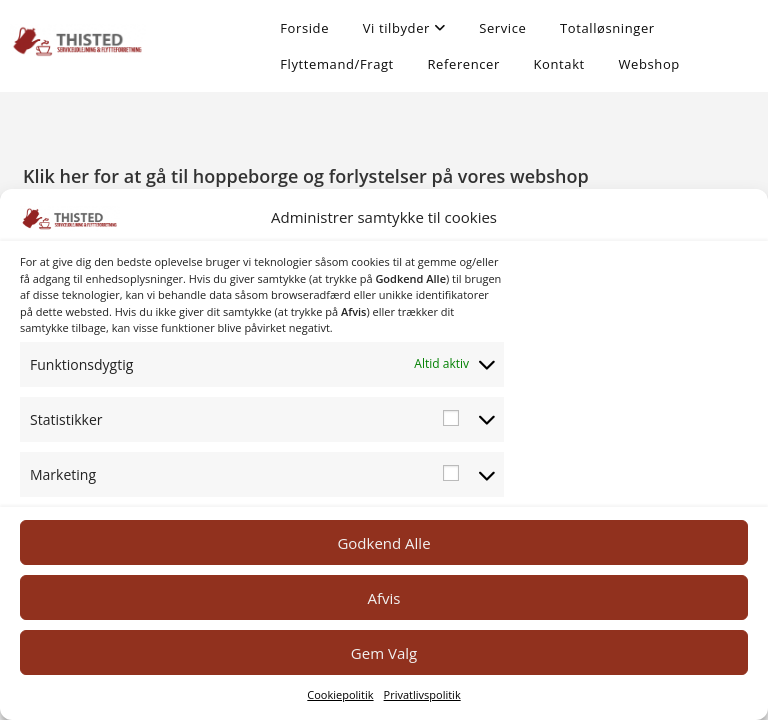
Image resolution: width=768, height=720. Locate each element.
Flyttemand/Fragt (337, 64)
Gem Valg (384, 653)
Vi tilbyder (404, 28)
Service (502, 28)
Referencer (463, 64)
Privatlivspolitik (422, 694)
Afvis (384, 598)
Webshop (648, 64)
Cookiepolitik (340, 694)
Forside (304, 28)
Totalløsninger (607, 28)
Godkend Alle (383, 543)
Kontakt (559, 64)
